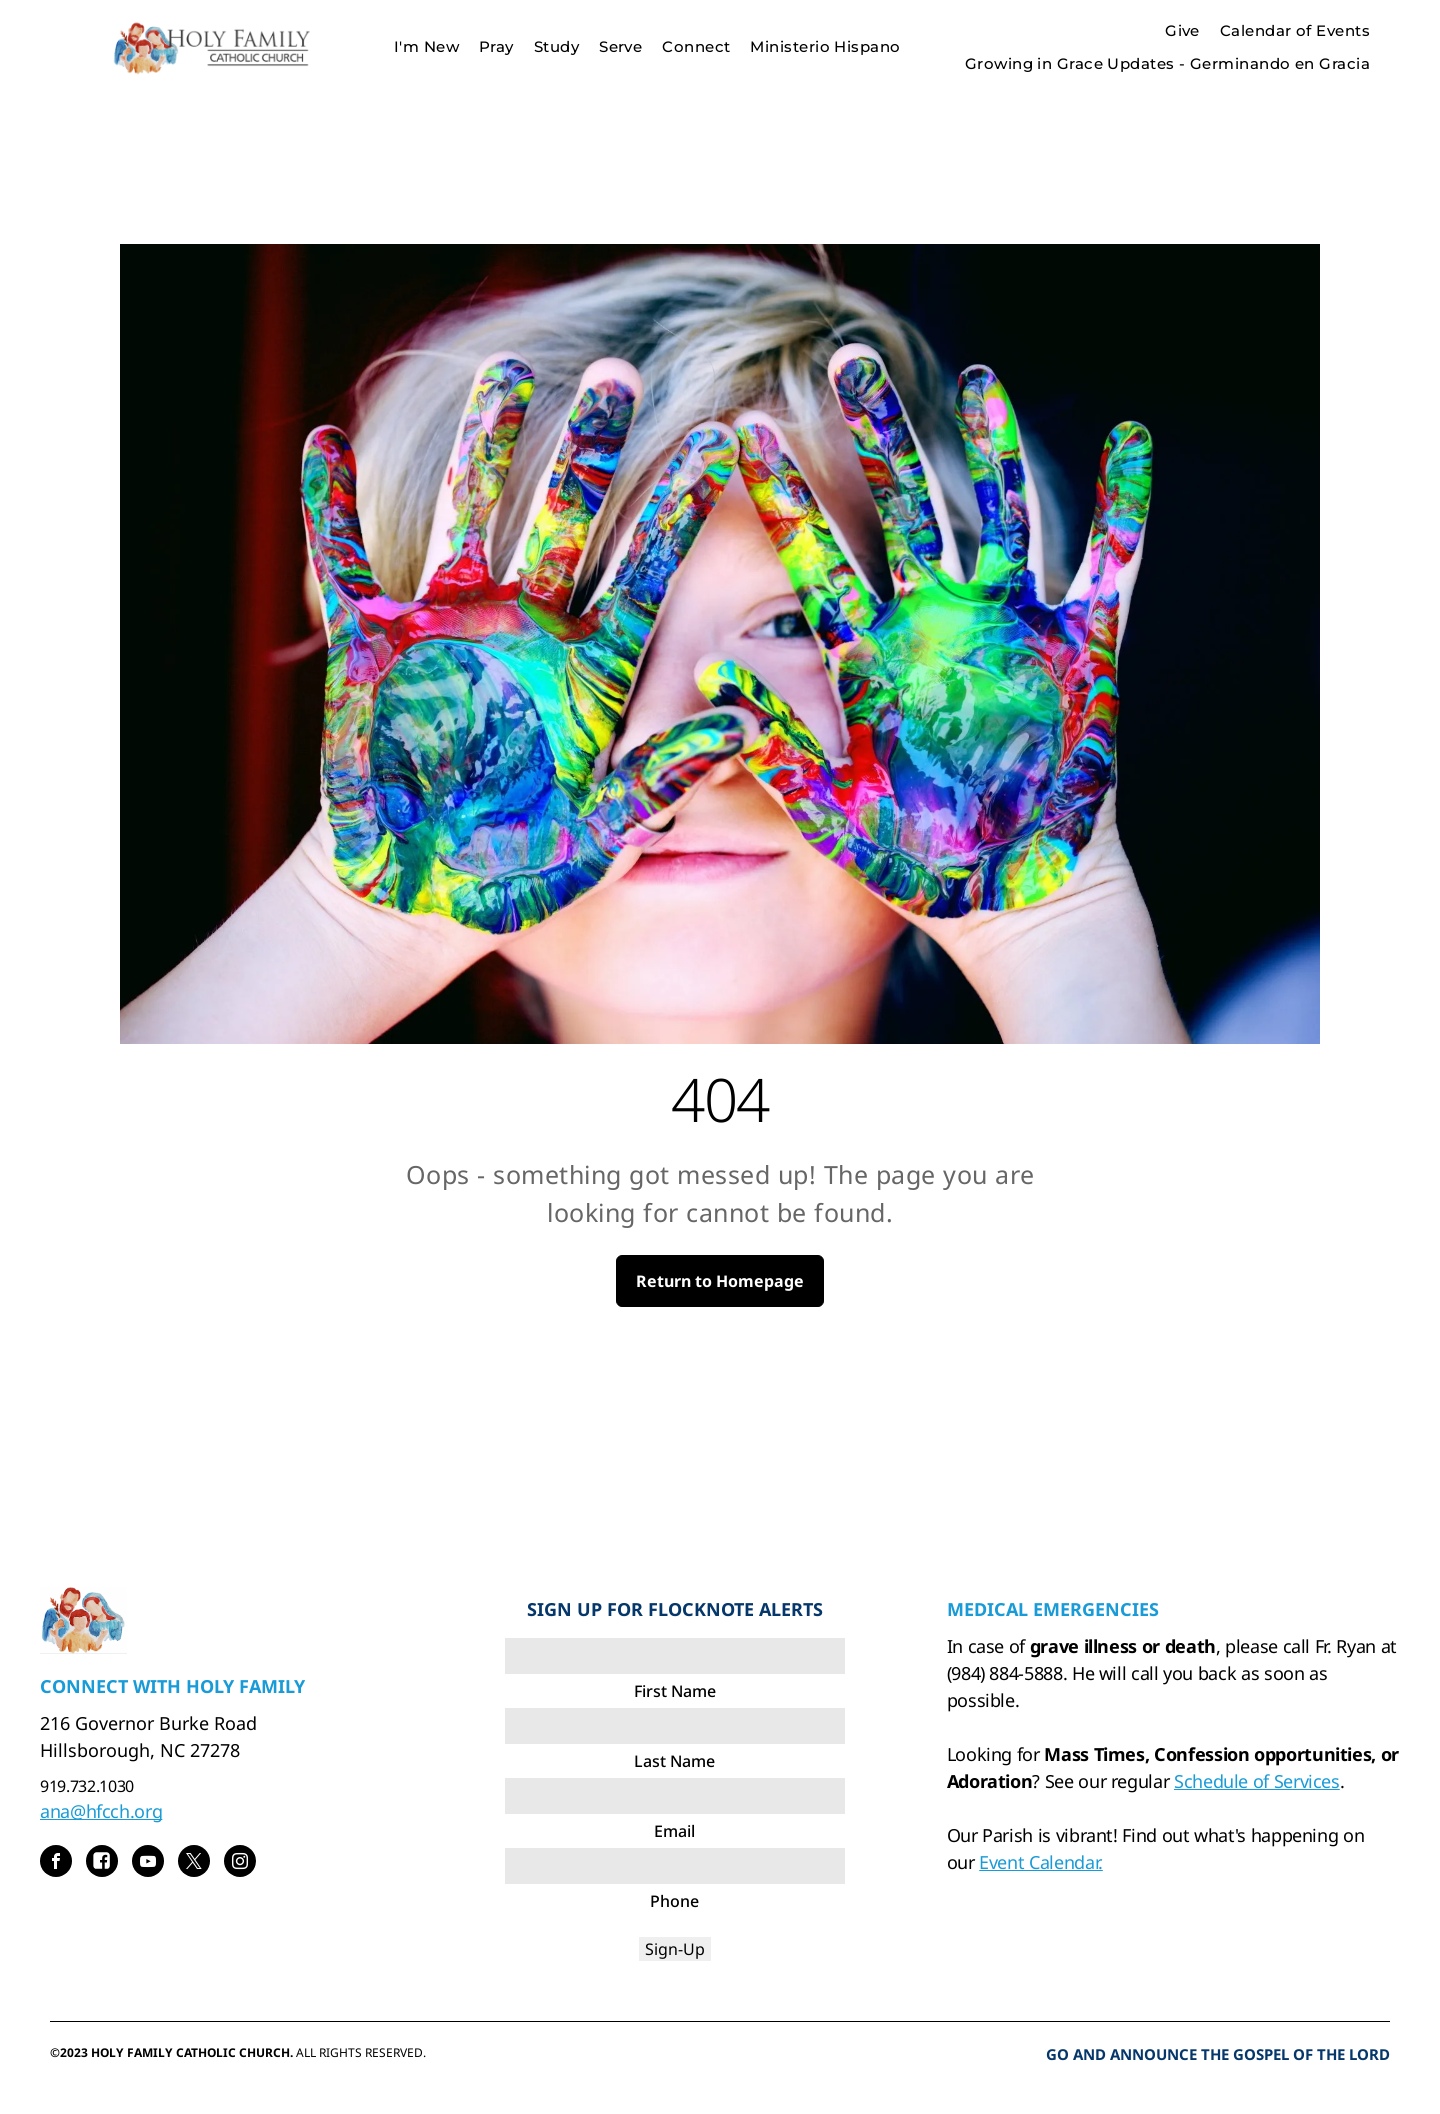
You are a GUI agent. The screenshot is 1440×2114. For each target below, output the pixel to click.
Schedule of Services (1257, 1781)
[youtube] (148, 1863)
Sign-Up (675, 1949)
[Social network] (102, 1863)
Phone (674, 1901)
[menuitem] (426, 47)
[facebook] (56, 1863)
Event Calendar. (1041, 1862)
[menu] (1396, 47)
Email (674, 1831)
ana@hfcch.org (101, 1811)
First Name (675, 1691)
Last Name (674, 1761)
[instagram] (240, 1863)
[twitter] (194, 1863)
